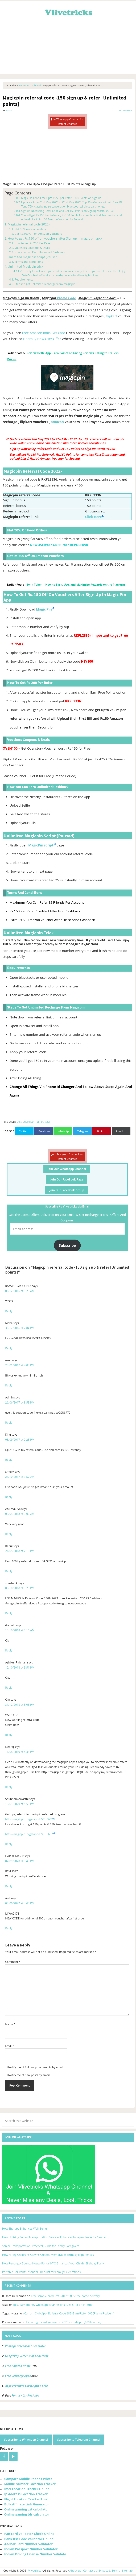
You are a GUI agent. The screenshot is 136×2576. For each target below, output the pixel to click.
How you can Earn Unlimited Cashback (39, 252)
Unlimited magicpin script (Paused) (33, 257)
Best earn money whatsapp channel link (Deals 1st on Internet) (53, 2305)
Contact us (90, 2571)
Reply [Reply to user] (8, 1385)
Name (10, 2024)
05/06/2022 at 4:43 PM (19, 1903)
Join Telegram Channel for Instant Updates (67, 1156)
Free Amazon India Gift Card (43, 333)
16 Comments (124, 110)
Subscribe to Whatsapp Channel (26, 2439)
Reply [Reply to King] (8, 1460)
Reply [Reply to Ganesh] (8, 1650)
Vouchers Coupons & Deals (32, 248)
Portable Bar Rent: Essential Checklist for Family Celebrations (41, 2272)
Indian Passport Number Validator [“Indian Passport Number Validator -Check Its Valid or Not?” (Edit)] (30, 2549)
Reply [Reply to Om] (8, 1735)
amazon (57, 422)
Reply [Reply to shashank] (8, 1613)
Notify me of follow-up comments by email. (36, 2067)
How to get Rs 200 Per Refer (32, 243)
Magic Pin (44, 609)
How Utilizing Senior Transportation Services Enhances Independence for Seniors (54, 2237)
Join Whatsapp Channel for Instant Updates (67, 121)
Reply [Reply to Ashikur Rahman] (8, 1687)
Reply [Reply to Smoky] (8, 1497)
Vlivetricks (68, 12)
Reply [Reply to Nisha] (8, 1348)
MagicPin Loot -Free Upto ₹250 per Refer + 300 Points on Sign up (61, 198)
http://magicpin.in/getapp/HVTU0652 (29, 1819)
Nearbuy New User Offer (42, 338)
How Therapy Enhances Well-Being (24, 2228)
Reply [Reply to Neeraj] (8, 1787)
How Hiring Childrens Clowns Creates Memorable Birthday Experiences (48, 2255)
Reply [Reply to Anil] (8, 1928)
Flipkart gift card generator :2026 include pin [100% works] (63, 2322)
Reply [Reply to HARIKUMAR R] (8, 1886)
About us (75, 2571)
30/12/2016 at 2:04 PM (19, 1328)
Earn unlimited (25, 1121)
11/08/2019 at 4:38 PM (19, 1752)
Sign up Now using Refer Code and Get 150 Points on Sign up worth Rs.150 (67, 211)
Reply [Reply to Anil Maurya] (8, 1534)
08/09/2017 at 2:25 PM (19, 1440)
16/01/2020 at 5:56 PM (19, 1804)
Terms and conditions (28, 262)
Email (10, 2046)
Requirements (23, 279)
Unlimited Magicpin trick (25, 266)
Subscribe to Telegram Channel (78, 2439)
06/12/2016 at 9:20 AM (19, 1291)
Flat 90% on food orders (30, 229)
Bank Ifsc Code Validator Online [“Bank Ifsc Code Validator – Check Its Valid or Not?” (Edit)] (28, 2539)
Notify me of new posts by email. (29, 2075)
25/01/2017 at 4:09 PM (19, 1365)
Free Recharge (43, 1121)
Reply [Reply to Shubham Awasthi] (8, 1844)
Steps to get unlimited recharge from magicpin (44, 284)
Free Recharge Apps (18, 2376)
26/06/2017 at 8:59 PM (19, 1402)
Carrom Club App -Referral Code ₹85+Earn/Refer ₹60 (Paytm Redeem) (69, 2313)
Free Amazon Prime (18, 2366)
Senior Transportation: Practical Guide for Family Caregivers (40, 2246)
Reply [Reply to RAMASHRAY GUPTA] (8, 1311)
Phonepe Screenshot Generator (25, 2346)
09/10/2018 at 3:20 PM (19, 1588)
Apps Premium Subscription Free (26, 2386)
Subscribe (67, 1245)
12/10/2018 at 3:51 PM (19, 1667)
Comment (12, 1962)
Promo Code (66, 298)
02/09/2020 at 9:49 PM (19, 1861)
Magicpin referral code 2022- (29, 224)
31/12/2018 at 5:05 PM (19, 1705)
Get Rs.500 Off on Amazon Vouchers (38, 234)
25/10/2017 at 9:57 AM (19, 1477)
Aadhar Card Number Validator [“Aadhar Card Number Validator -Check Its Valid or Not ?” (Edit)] (28, 2544)
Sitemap (127, 2571)
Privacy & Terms (109, 2571)
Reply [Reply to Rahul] (8, 1571)
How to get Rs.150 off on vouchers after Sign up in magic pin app (55, 238)
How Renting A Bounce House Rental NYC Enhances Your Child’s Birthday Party (53, 2263)
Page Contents (18, 193)
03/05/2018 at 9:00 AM (19, 1514)
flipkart (111, 316)
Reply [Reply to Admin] (8, 1422)
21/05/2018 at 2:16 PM (19, 1551)
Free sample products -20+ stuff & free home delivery (65, 2296)
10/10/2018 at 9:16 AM (19, 1630)
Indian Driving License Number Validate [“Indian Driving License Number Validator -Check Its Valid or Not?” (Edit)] (35, 2554)
